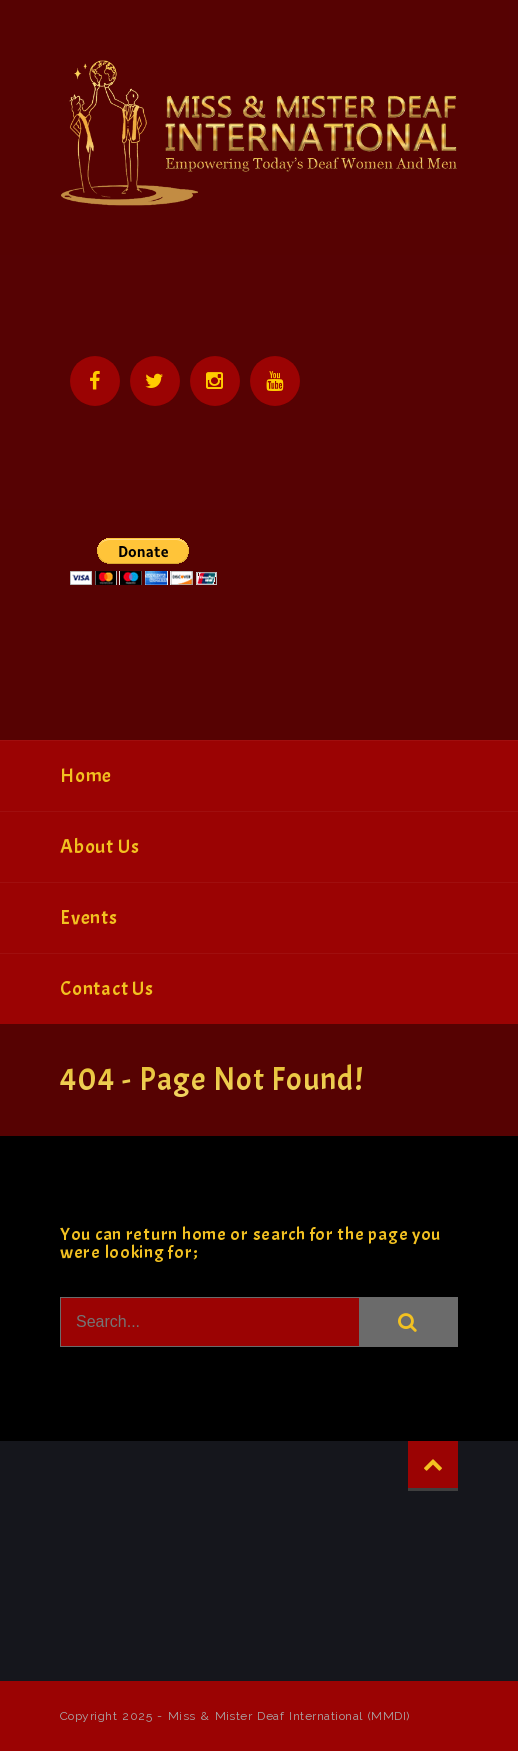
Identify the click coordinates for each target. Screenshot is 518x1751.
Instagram (215, 381)
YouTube (275, 381)
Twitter (155, 381)
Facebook (95, 381)
